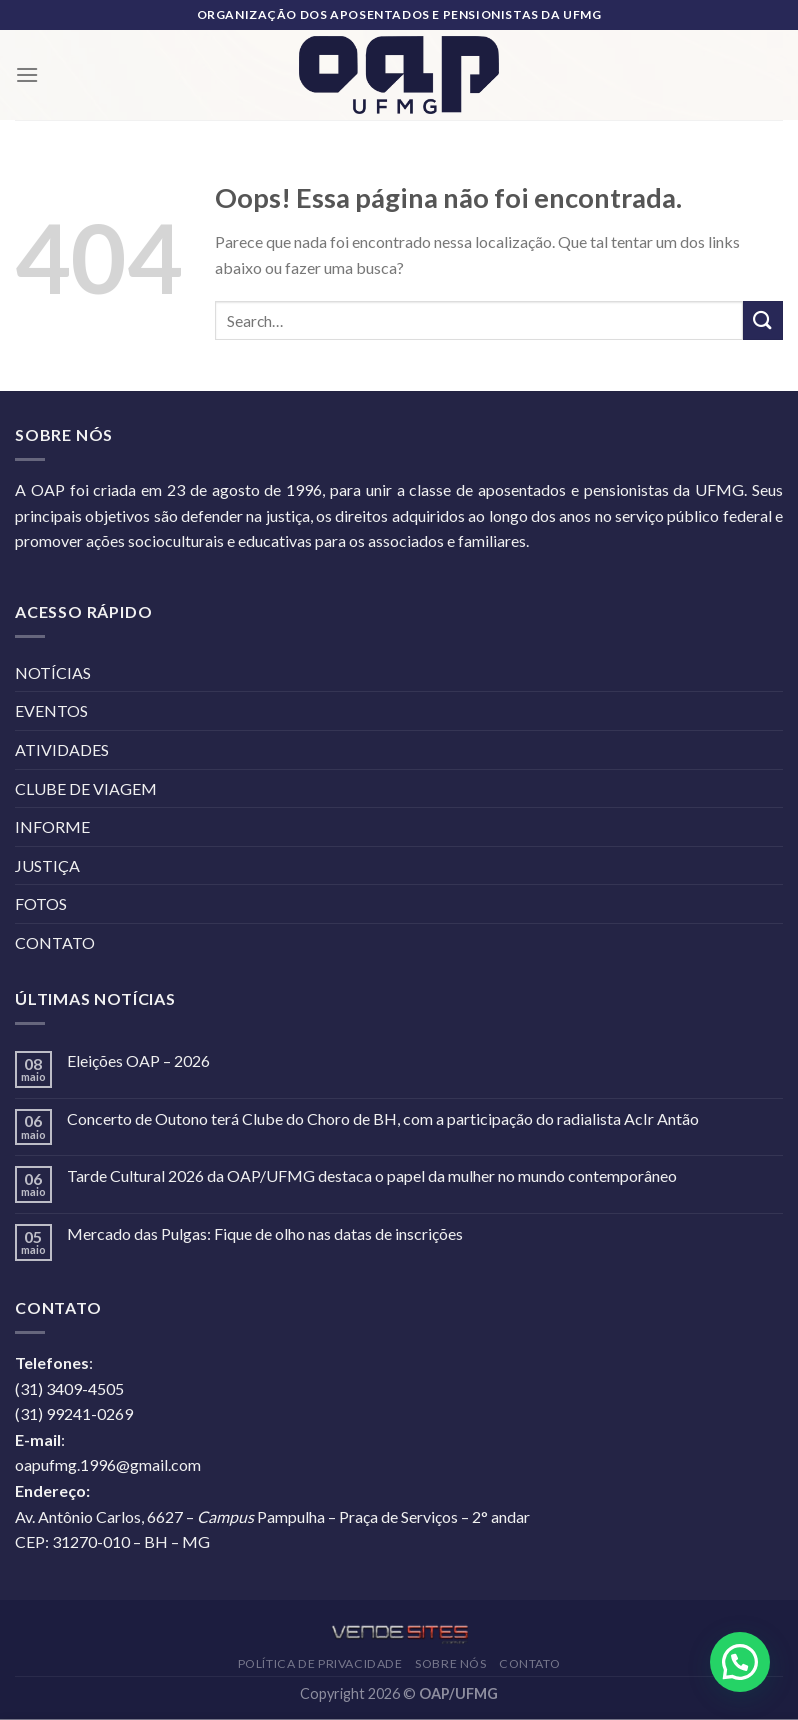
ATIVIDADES (62, 749)
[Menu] (27, 74)
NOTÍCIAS (53, 672)
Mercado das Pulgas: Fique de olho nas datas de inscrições (265, 1233)
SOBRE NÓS (451, 1663)
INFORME (52, 826)
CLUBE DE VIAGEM (86, 788)
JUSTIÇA (47, 865)
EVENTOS (51, 710)
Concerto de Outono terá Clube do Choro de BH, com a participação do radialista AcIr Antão (383, 1118)
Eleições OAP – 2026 (138, 1060)
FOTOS (41, 903)
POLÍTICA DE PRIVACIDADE (320, 1663)
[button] (740, 1662)
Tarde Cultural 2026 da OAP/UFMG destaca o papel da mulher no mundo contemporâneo (372, 1175)
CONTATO (55, 942)
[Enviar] (763, 320)
